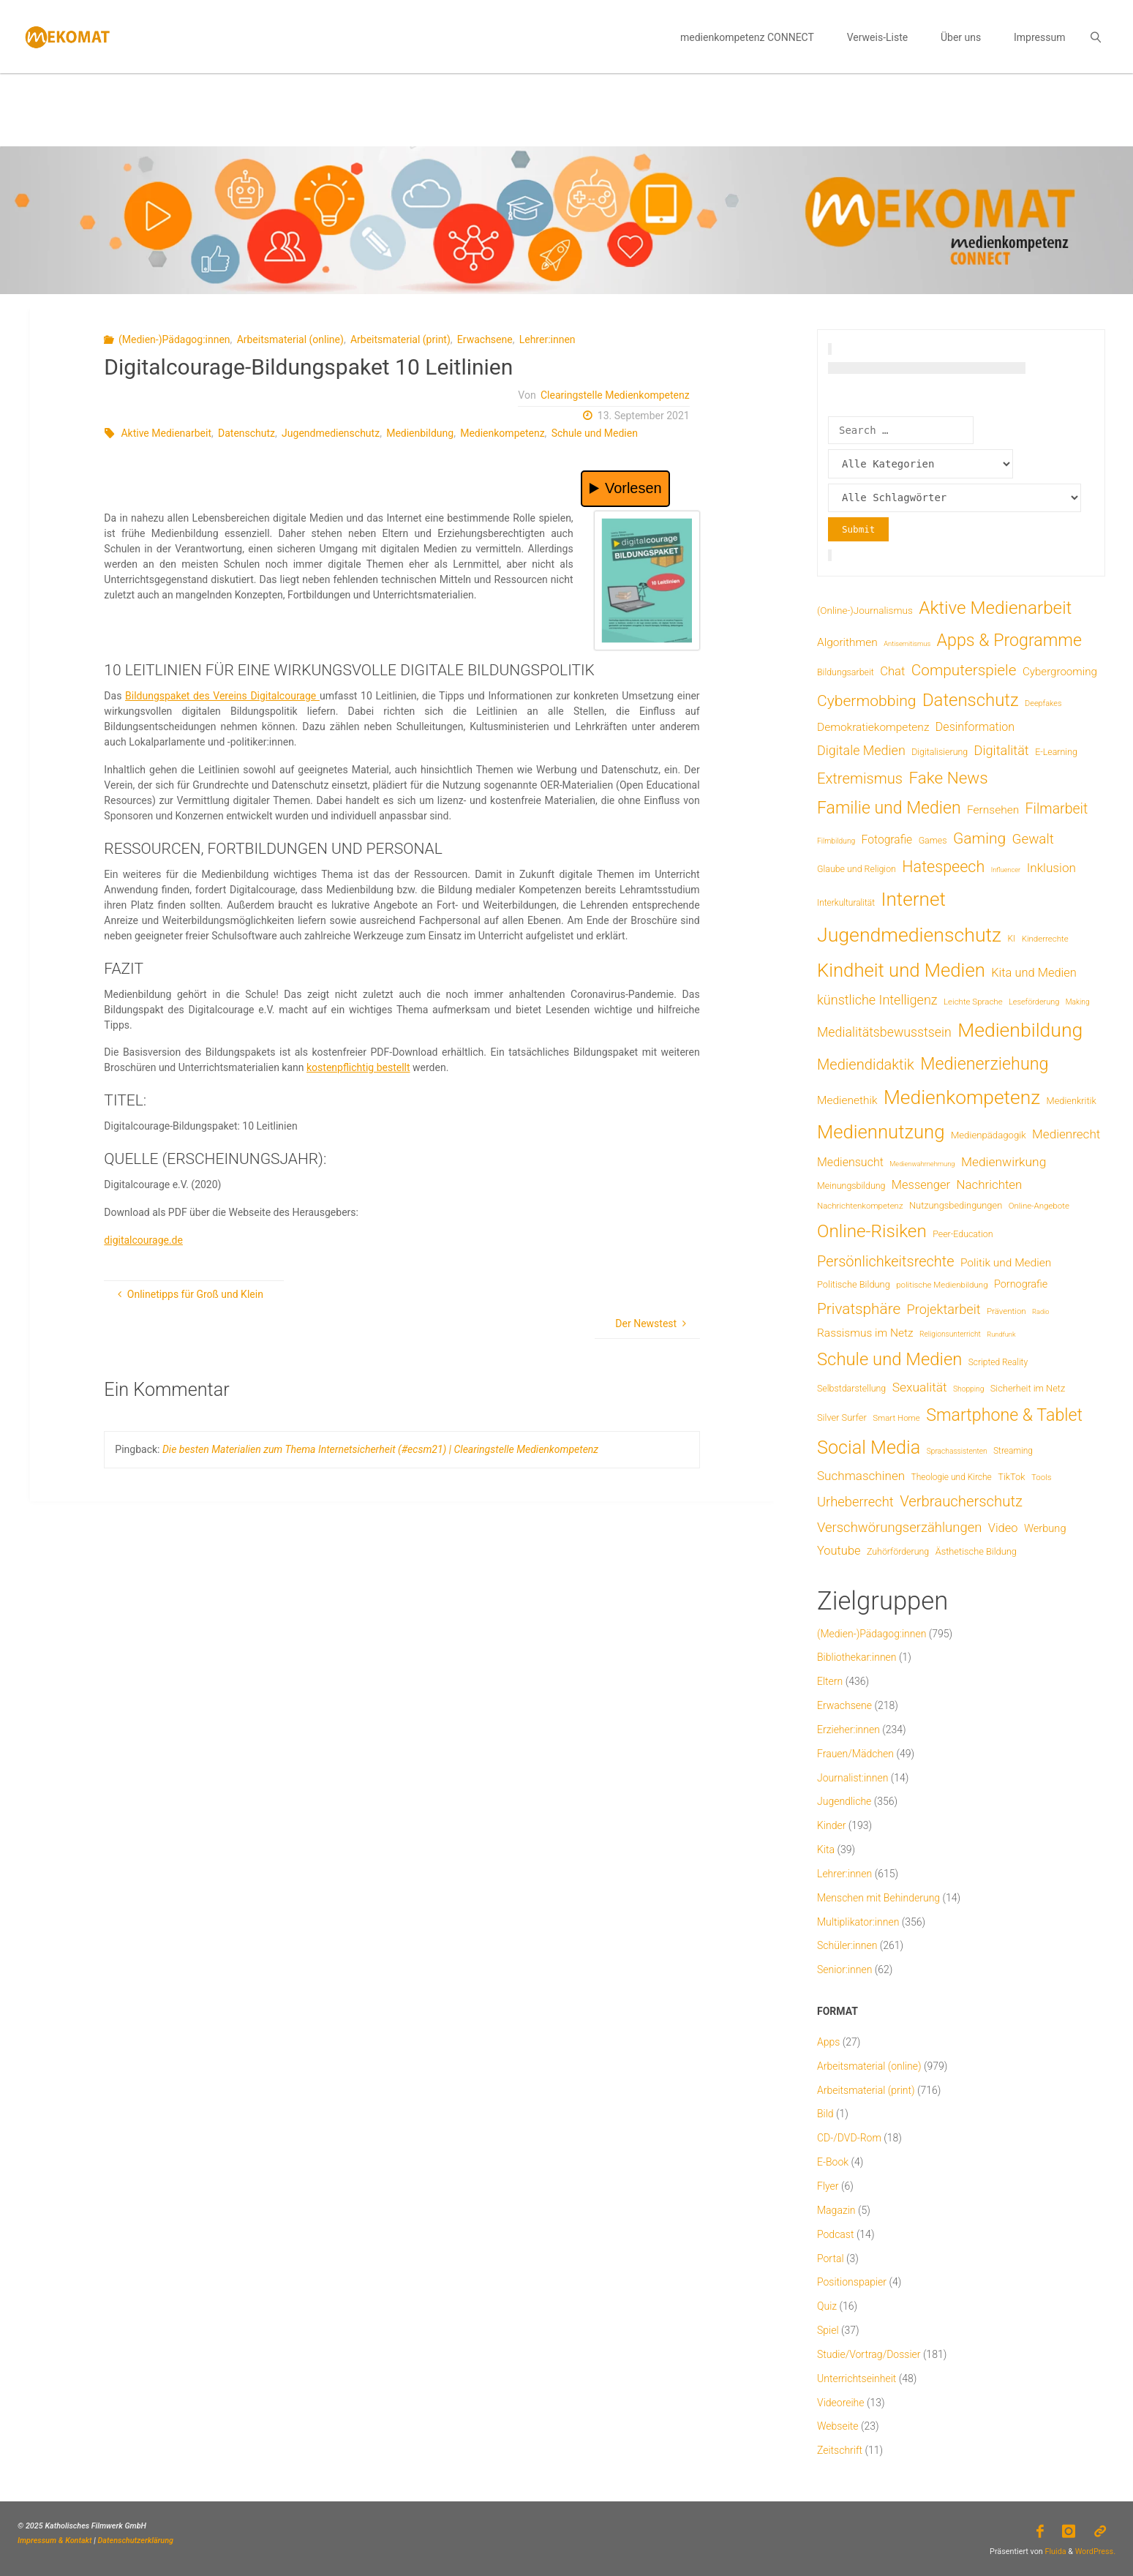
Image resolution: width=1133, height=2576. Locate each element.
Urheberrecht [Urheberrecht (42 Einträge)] (855, 1501)
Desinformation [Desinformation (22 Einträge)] (975, 727)
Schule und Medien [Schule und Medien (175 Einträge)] (889, 1359)
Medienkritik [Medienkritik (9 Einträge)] (1071, 1100)
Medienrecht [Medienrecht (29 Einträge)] (1066, 1134)
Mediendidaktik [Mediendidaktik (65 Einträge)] (865, 1064)
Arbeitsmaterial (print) (400, 339)
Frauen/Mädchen (855, 1754)
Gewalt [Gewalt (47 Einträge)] (1033, 839)
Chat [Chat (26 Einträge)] (892, 671)
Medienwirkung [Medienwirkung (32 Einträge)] (1003, 1161)
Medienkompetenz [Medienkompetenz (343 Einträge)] (962, 1097)
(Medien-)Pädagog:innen (174, 339)
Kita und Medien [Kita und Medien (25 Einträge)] (1034, 973)
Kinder (831, 1825)
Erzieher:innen (848, 1729)
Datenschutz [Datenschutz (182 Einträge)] (970, 700)
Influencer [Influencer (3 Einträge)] (1006, 869)
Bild (825, 2113)
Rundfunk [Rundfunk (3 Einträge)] (1001, 1334)
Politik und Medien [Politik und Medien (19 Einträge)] (1005, 1262)
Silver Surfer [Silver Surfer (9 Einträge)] (842, 1417)
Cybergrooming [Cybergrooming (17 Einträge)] (1060, 671)
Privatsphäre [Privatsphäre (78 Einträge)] (858, 1309)
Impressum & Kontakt (55, 2540)
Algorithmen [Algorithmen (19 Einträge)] (847, 642)
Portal (830, 2258)
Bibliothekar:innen (857, 1657)
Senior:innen (844, 1969)
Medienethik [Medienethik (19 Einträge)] (847, 1100)
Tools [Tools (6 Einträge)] (1041, 1477)
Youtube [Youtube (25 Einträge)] (839, 1551)
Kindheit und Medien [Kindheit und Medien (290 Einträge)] (901, 970)
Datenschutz (246, 433)
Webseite (838, 2426)
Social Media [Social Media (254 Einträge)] (868, 1447)
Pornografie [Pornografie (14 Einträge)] (1020, 1284)
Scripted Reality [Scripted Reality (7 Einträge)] (998, 1362)
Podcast (835, 2234)
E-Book (832, 2162)
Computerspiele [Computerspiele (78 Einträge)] (964, 670)
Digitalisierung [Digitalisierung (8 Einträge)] (939, 751)
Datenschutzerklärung (135, 2540)
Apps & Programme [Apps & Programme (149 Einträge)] (1009, 640)
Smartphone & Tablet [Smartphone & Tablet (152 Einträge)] (1004, 1415)
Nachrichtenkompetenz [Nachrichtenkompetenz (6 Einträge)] (860, 1206)
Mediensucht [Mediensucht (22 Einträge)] (850, 1162)
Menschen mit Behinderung (878, 1898)
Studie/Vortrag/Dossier (868, 2354)
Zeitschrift (839, 2450)
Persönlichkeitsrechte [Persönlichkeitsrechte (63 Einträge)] (886, 1261)
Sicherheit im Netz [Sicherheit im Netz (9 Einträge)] (1028, 1388)
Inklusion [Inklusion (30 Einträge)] (1051, 867)
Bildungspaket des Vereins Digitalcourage (222, 696)
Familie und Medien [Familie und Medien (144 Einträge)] (889, 808)
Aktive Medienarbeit (166, 433)
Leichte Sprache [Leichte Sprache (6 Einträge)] (973, 1001)
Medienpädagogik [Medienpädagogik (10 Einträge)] (988, 1135)
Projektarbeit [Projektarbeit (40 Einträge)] (944, 1309)
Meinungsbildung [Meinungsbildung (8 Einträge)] (851, 1185)
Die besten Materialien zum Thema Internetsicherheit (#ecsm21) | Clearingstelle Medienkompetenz (380, 1449)
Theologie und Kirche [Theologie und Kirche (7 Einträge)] (951, 1477)
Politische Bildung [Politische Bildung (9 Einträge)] (853, 1284)
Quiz (827, 2306)
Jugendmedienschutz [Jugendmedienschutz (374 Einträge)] (909, 935)
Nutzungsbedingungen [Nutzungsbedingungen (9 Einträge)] (955, 1205)
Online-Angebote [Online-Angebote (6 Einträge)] (1039, 1206)
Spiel (828, 2330)
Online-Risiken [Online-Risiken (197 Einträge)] (872, 1231)
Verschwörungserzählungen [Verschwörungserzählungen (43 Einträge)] (899, 1528)
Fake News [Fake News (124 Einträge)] (947, 778)
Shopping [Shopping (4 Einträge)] (968, 1389)
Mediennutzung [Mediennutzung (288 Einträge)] (880, 1132)
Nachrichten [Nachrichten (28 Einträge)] (989, 1184)
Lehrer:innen (547, 339)
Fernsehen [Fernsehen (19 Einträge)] (993, 809)
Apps (828, 2042)
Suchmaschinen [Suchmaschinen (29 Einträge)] (861, 1475)
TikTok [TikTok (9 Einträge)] (1011, 1476)
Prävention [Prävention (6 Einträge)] (1006, 1311)
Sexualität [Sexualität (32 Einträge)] (919, 1387)
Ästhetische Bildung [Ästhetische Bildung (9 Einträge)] (976, 1551)
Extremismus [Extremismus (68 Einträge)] (860, 778)
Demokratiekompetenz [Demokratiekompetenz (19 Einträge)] (873, 727)
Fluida (1054, 2551)
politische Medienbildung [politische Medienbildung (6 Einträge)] (941, 1285)
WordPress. (1095, 2551)
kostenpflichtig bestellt (358, 1067)
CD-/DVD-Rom (849, 2138)
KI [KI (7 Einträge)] (1012, 939)
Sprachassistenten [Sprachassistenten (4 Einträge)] (957, 1451)
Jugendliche (844, 1801)
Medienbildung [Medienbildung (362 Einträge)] (1020, 1029)
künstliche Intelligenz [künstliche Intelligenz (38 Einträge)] (877, 999)
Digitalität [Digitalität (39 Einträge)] (1001, 750)
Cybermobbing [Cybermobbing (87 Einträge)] (866, 700)
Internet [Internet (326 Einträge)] (913, 899)
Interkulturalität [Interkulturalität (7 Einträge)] (846, 903)
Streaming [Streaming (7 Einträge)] (1013, 1451)
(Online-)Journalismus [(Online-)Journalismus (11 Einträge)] (865, 610)
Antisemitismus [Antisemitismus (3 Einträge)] (907, 643)
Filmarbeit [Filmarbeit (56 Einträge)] (1056, 808)
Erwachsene (485, 339)
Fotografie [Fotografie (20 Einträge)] (887, 839)
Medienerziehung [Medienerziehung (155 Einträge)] (984, 1064)
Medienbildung (419, 433)
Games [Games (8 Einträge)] (933, 840)
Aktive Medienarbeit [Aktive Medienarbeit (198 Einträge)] (995, 607)
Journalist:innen (852, 1778)
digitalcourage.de (143, 1240)
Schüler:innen (847, 1945)
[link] (1096, 36)
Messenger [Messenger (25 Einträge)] (921, 1185)
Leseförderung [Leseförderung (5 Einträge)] (1034, 1002)
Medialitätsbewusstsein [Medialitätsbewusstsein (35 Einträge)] (884, 1032)
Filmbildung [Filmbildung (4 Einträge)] (836, 841)
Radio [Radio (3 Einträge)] (1040, 1311)
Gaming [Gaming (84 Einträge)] (979, 838)
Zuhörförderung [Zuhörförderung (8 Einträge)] (898, 1551)
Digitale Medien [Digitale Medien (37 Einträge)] (861, 750)
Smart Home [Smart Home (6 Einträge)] (896, 1418)
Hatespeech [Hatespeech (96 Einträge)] (943, 866)
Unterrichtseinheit (856, 2378)
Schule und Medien (595, 433)
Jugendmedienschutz (331, 433)
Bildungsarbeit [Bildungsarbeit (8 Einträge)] (845, 671)
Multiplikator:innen (858, 1922)
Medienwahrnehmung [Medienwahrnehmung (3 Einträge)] (922, 1164)
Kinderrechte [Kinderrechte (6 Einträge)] (1045, 939)
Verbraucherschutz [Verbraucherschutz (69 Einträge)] (961, 1501)
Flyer (828, 2186)
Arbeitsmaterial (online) (290, 339)
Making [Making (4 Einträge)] (1078, 1002)
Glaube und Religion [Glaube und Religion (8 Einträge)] (856, 868)
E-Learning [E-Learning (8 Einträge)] (1056, 751)
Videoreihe (841, 2402)
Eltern (830, 1681)
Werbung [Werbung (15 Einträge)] (1045, 1528)
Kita (826, 1849)
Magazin (836, 2210)
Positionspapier (852, 2282)
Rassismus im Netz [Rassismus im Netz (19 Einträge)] (865, 1333)
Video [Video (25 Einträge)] (1003, 1528)
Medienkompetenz (502, 433)
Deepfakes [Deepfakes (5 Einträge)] (1043, 703)
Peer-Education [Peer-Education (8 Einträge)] (963, 1233)
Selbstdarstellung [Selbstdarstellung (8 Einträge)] (851, 1388)
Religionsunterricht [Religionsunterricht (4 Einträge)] (950, 1334)
